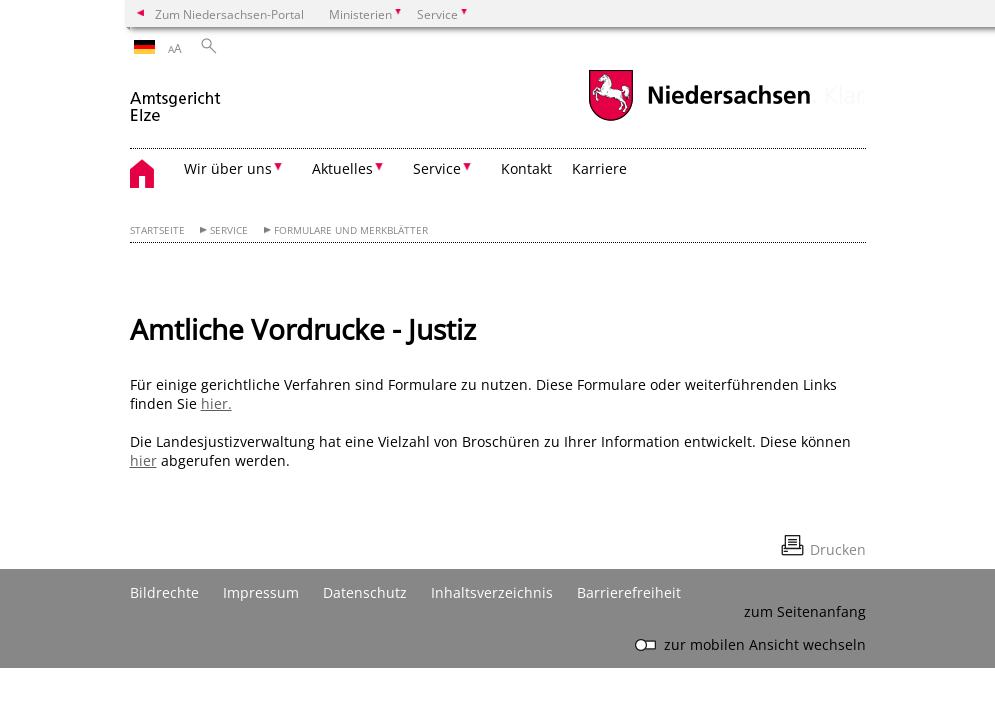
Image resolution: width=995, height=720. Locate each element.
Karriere (599, 168)
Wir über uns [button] (228, 168)
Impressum (261, 592)
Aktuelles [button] (342, 168)
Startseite (157, 230)
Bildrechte (164, 592)
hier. (216, 403)
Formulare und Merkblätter (351, 230)
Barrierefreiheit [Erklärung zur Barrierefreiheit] (629, 592)
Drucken (838, 549)
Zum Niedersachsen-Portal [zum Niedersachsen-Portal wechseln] (229, 14)
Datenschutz (365, 592)
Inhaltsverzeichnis (492, 592)
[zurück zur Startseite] (176, 98)
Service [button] (437, 168)
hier (143, 460)
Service (229, 230)
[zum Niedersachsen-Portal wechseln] (699, 118)
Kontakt (526, 168)
